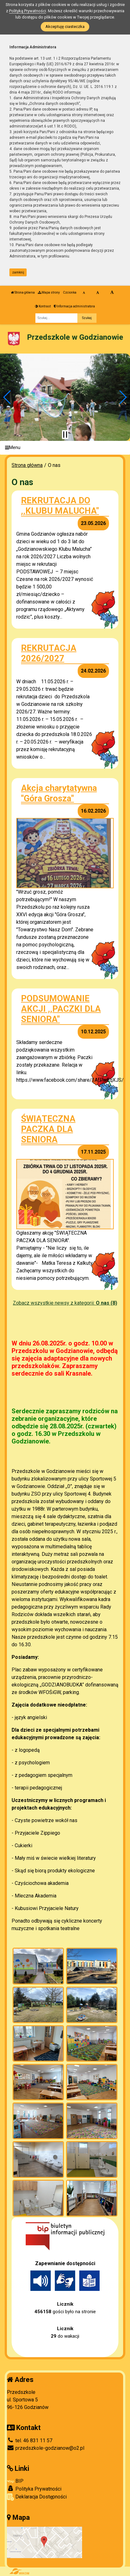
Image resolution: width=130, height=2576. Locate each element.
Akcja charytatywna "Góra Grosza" (59, 793)
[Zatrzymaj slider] (65, 434)
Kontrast (43, 306)
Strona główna (23, 292)
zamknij (18, 272)
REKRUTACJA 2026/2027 (48, 653)
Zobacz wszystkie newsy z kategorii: (65, 1303)
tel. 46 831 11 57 (29, 2440)
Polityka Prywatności (34, 2489)
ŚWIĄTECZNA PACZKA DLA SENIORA (48, 1129)
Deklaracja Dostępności (37, 2497)
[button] (7, 397)
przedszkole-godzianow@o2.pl (45, 2448)
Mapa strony (49, 292)
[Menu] (65, 448)
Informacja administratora (74, 306)
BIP (15, 2481)
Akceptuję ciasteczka (65, 26)
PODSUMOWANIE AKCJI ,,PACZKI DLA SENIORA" (61, 1008)
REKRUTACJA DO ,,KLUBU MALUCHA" (60, 505)
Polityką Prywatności (27, 10)
